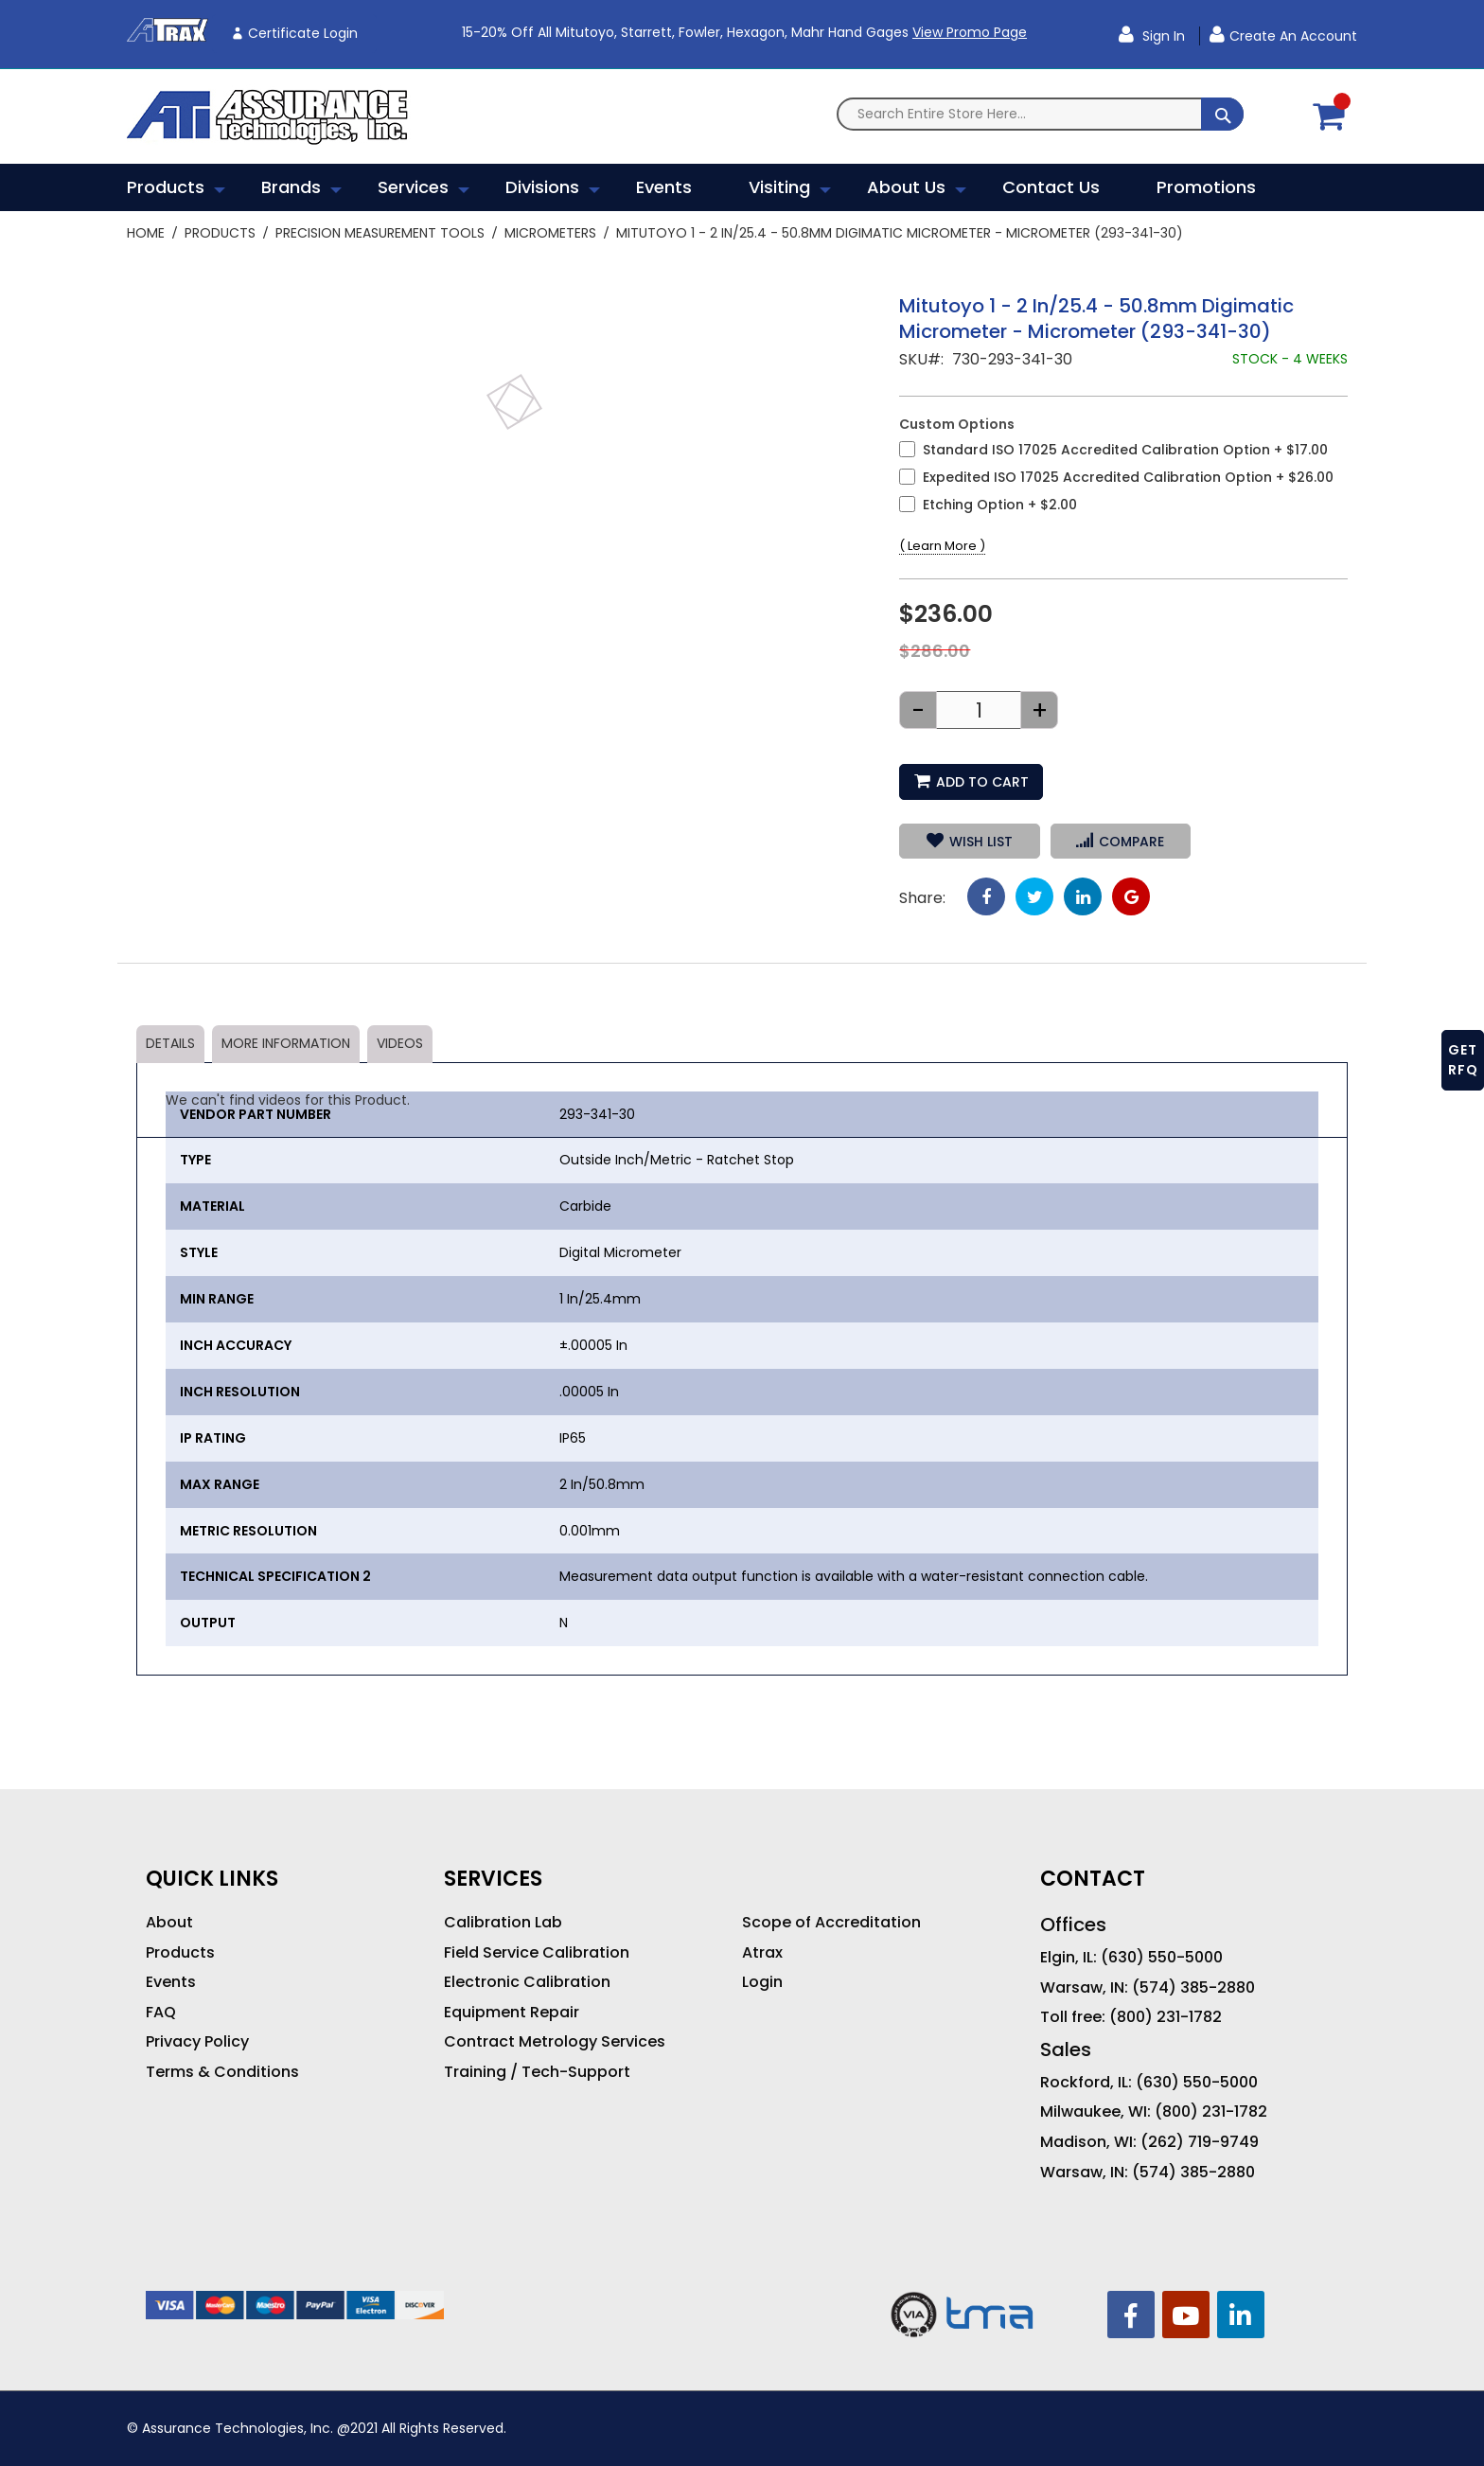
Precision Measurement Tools (380, 232)
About (169, 1922)
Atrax (762, 1953)
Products (220, 232)
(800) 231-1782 (1165, 2017)
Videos (400, 1043)
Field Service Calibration (536, 1953)
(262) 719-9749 (1199, 2142)
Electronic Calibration (527, 1982)
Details (170, 1043)
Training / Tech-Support (537, 2072)
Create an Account (1293, 36)
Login (762, 1982)
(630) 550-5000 (1162, 1957)
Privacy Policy (197, 2041)
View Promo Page (969, 32)
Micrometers (550, 232)
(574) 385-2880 (1193, 1988)
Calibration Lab (503, 1922)
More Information (285, 1043)
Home (146, 232)
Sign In (1162, 36)
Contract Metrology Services (554, 2041)
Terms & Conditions (222, 2072)
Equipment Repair (511, 2012)
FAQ (161, 2012)
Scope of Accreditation (831, 1922)
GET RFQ (1463, 1059)
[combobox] (1040, 114)
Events (171, 1982)
